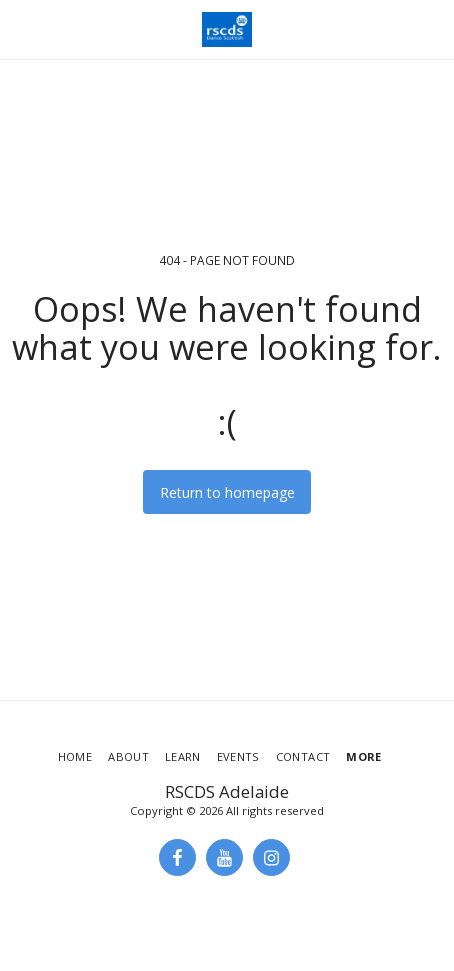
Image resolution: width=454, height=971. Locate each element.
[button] (22, 28)
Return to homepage (227, 492)
